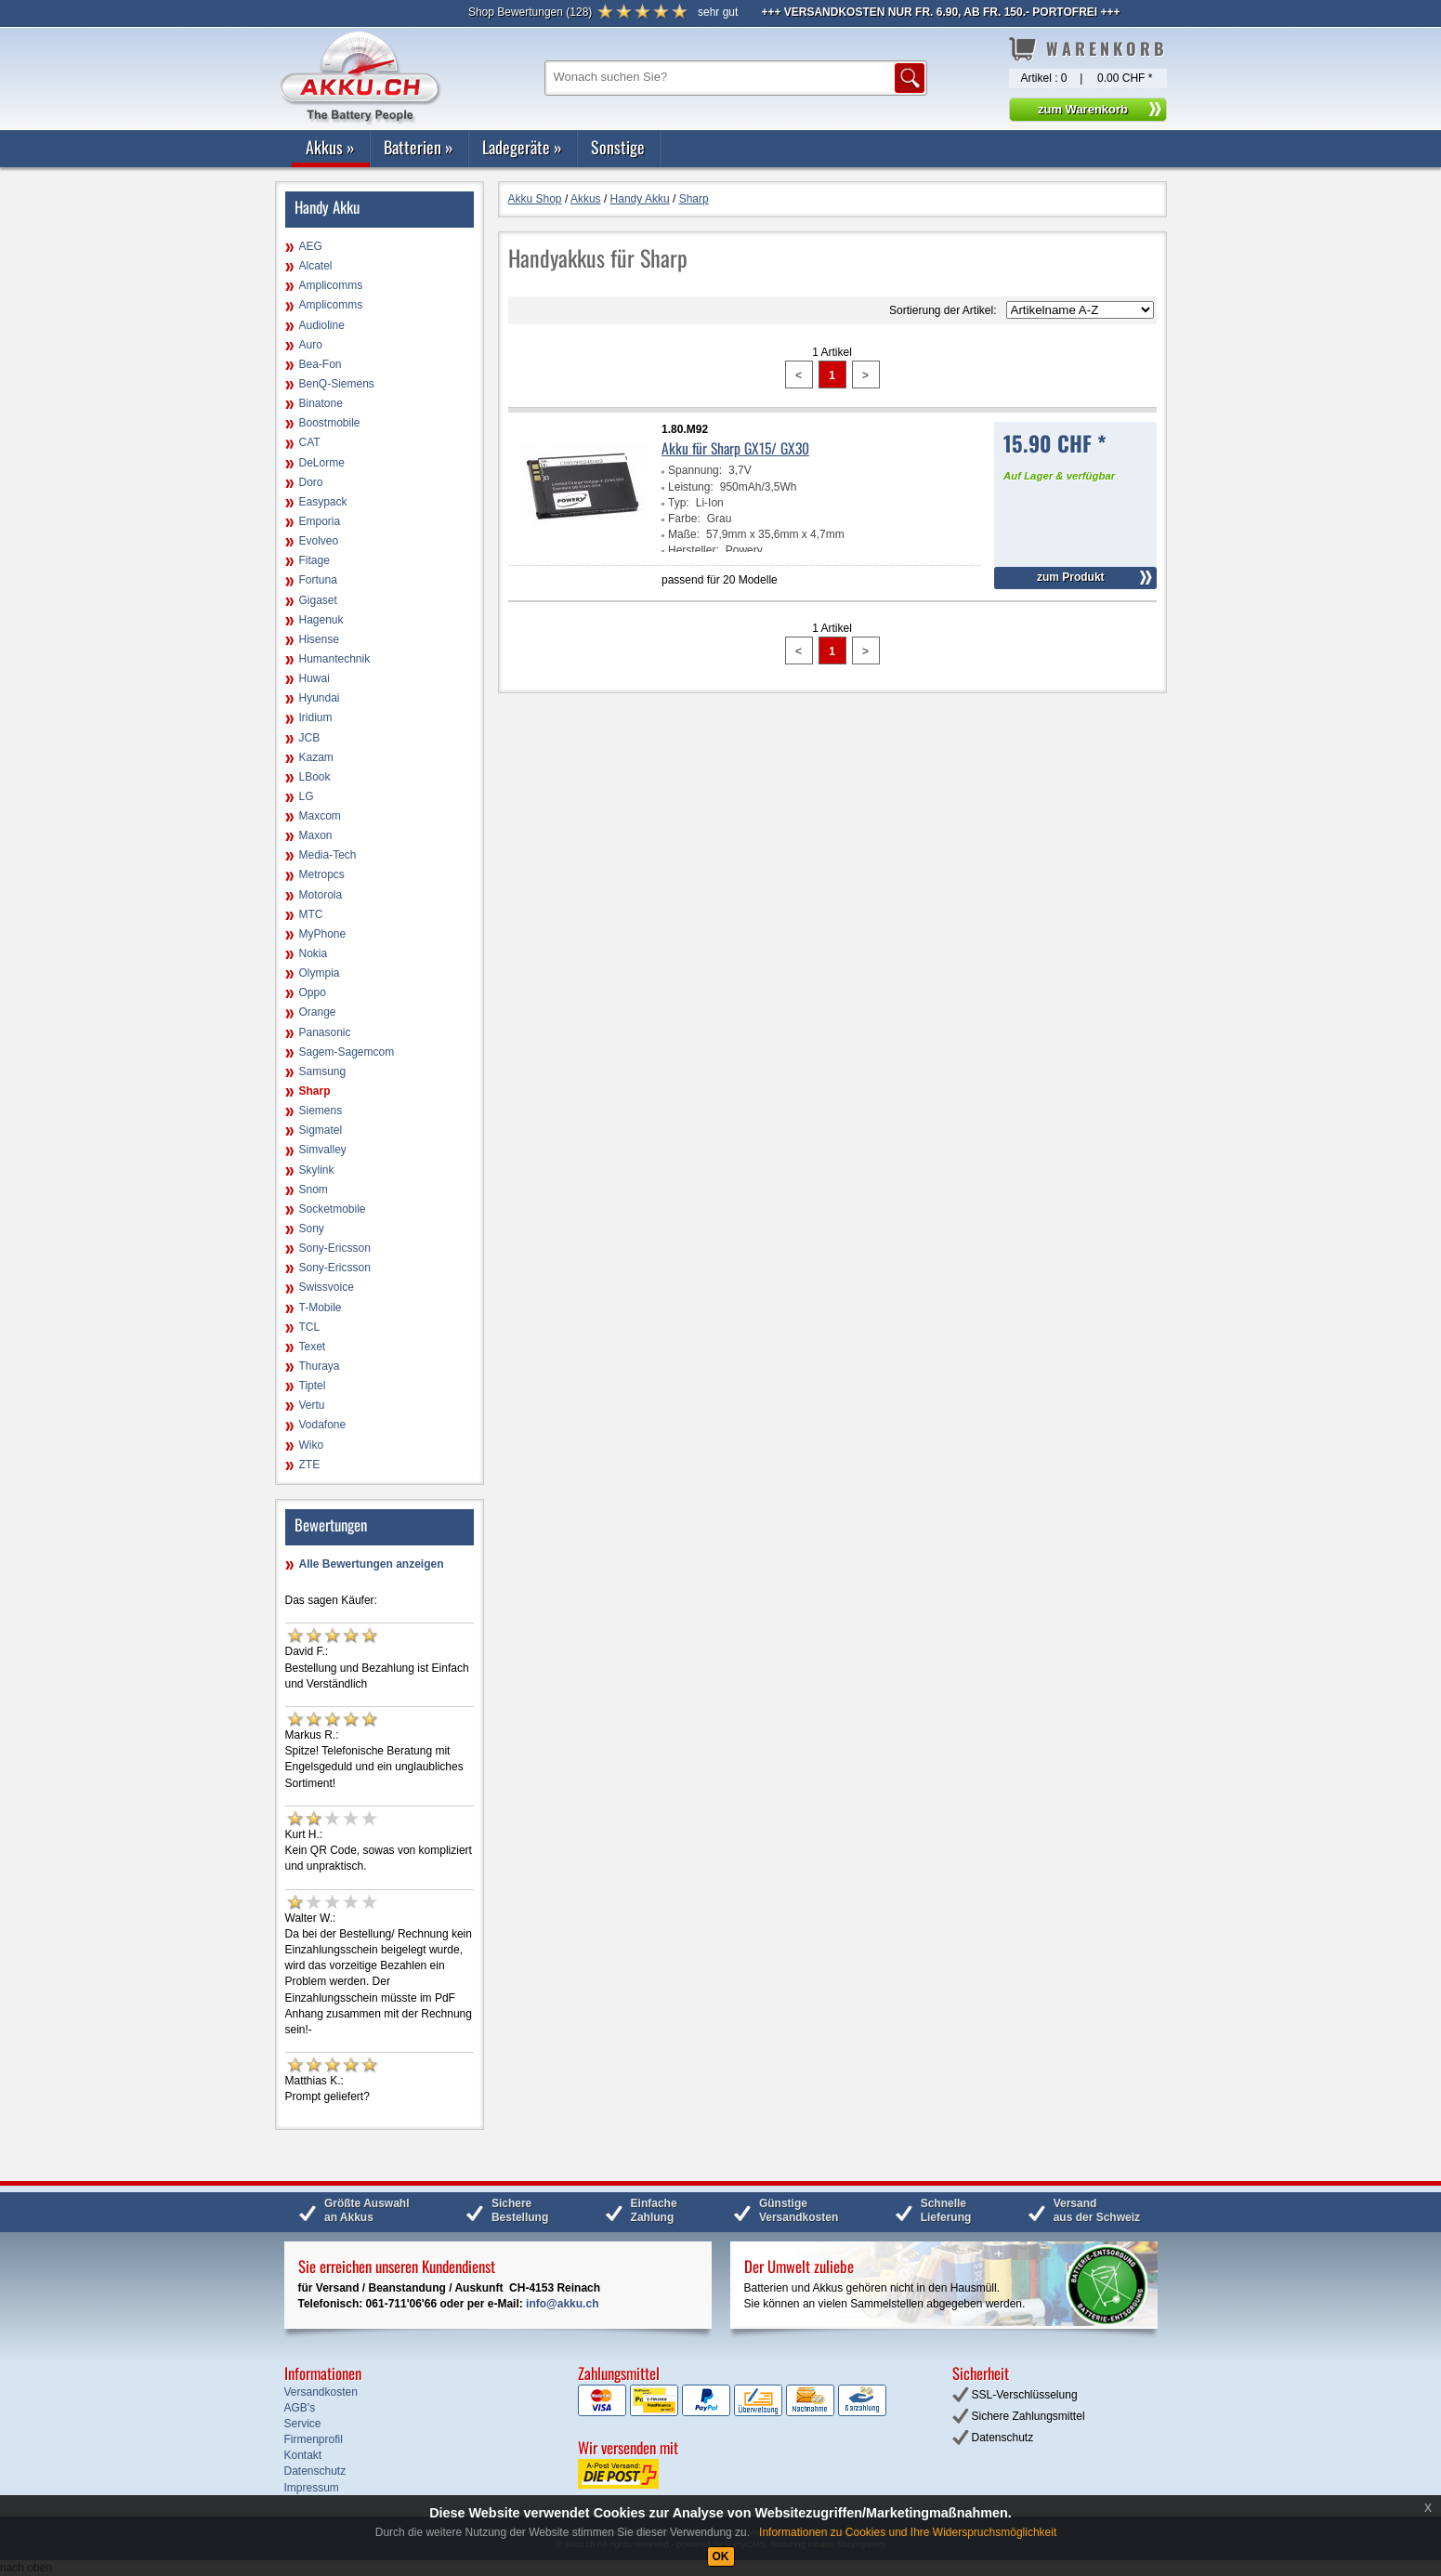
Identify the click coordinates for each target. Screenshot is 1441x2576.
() (530, 12)
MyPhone (323, 933)
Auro (310, 344)
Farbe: (684, 518)
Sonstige (618, 147)
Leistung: (691, 486)
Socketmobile (332, 1209)
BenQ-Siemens (336, 383)
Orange (317, 1012)
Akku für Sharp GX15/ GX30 (735, 448)
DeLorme (322, 462)
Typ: (678, 502)
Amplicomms (331, 285)
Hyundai (319, 697)
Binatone (321, 403)
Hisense (319, 639)
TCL (310, 1327)
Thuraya (319, 1366)
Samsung (323, 1071)
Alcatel (316, 265)
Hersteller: (693, 550)
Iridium (316, 717)
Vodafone (323, 1424)
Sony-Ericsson (335, 1248)
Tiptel (312, 1385)
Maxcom (320, 815)
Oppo (312, 992)
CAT (310, 442)
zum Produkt (1071, 577)
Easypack (323, 501)
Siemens (321, 1110)
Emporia (320, 521)
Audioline (322, 325)
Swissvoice (326, 1287)
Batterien (418, 147)
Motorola (321, 894)
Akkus (330, 147)
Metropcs (322, 874)
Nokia (313, 953)
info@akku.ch (562, 2303)
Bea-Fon (320, 364)
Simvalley (323, 1149)
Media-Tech (328, 854)
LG (306, 796)
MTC (311, 914)
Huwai (314, 678)
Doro (311, 482)
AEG (310, 246)
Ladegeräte (522, 147)
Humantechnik (335, 658)
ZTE (310, 1464)
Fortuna (318, 579)
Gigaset (318, 600)
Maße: (684, 534)
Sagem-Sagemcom (347, 1051)
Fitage (314, 560)
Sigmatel (321, 1130)
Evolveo (319, 540)
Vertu (312, 1405)
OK (721, 2556)
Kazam (316, 757)
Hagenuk (321, 619)
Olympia (319, 972)
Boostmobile (329, 422)
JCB (310, 737)
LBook (315, 776)
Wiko (311, 1445)
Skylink (316, 1169)
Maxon (316, 835)
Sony (311, 1228)
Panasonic (325, 1032)
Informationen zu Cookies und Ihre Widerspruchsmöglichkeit (907, 2532)
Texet (312, 1346)
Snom (313, 1189)
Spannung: (695, 470)
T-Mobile (320, 1307)
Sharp (315, 1090)
